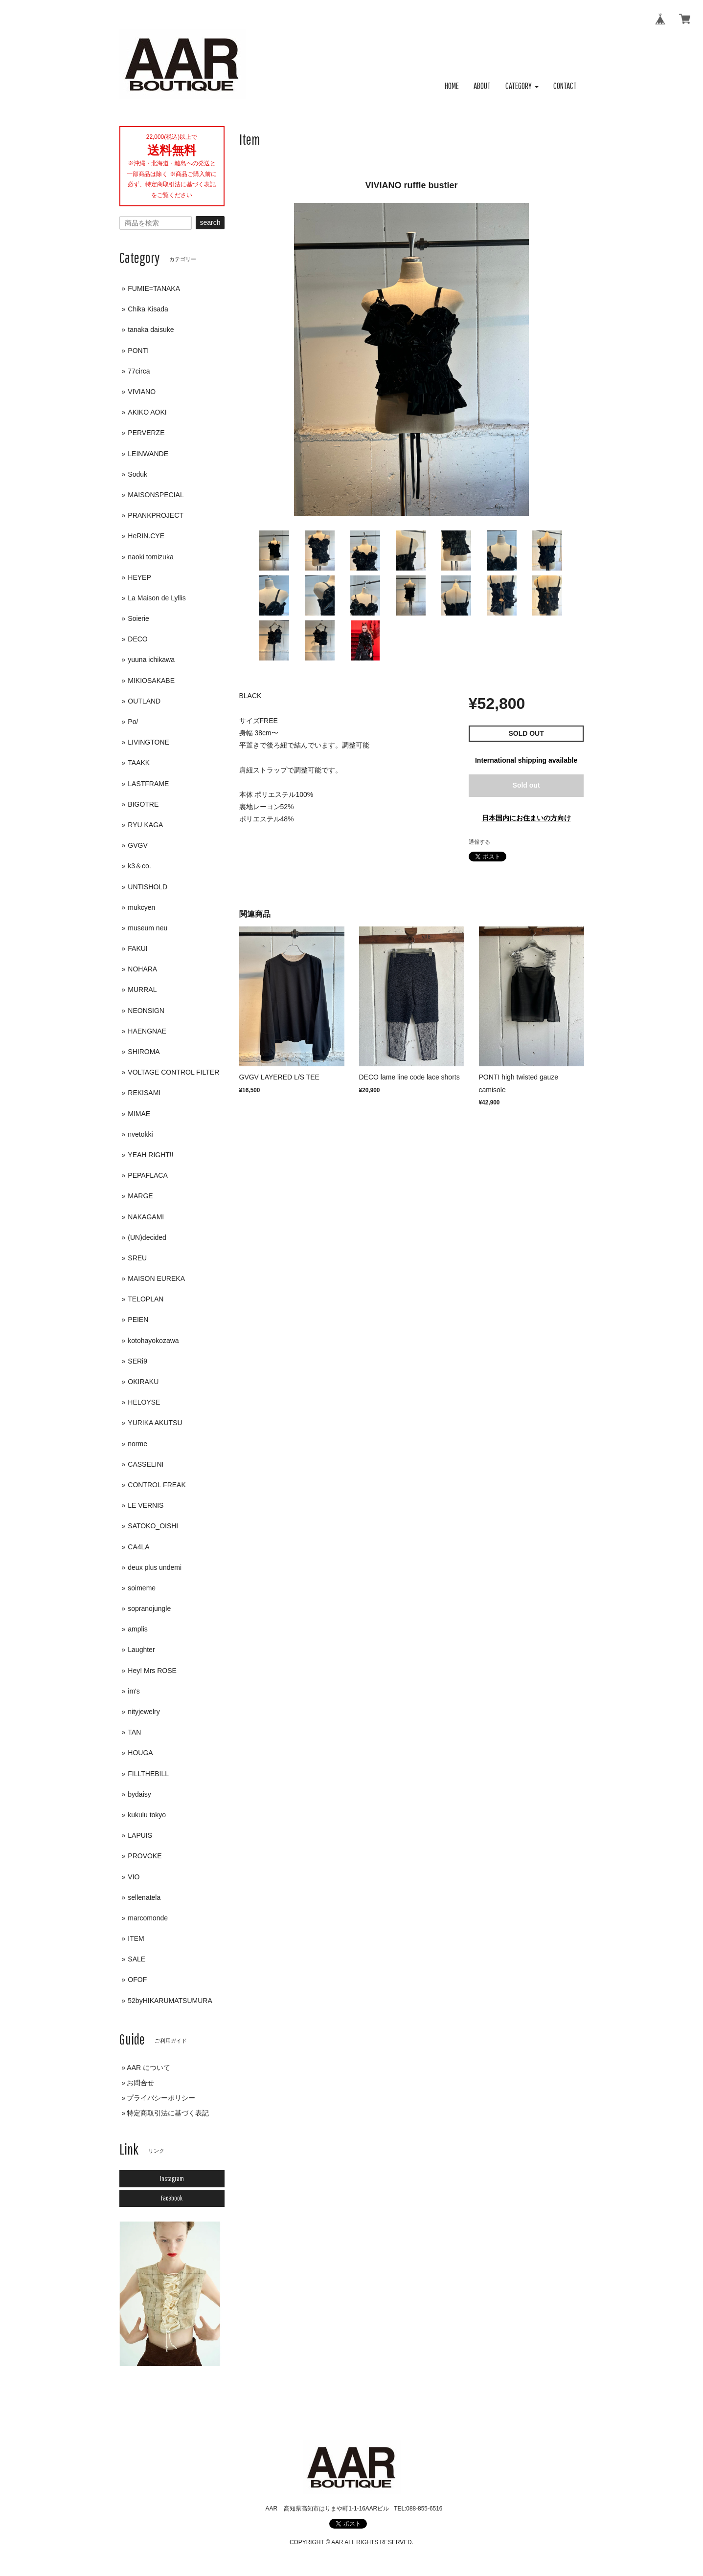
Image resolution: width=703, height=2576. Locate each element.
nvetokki (140, 1134)
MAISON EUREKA (156, 1278)
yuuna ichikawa (151, 659)
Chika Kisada (148, 309)
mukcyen (141, 907)
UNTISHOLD (147, 887)
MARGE (140, 1196)
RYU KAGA (145, 825)
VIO (133, 1877)
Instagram (172, 2178)
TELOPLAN (145, 1299)
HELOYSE (144, 1402)
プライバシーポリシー (161, 2098)
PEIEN (138, 1319)
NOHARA (142, 969)
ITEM (136, 1938)
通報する (479, 842)
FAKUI (137, 948)
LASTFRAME (148, 784)
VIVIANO (142, 392)
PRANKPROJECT (155, 515)
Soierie (138, 618)
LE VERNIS (145, 1505)
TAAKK (139, 763)
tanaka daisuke (151, 329)
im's (133, 1691)
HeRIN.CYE (146, 536)
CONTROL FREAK (157, 1485)
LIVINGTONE (148, 742)
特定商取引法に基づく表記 (168, 2113)
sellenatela (144, 1897)
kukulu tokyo (147, 1815)
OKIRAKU (143, 1382)
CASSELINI (145, 1464)
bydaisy (139, 1794)
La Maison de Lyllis (157, 598)
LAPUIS (140, 1835)
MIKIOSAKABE (151, 680)
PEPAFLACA (147, 1175)
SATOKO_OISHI (153, 1526)
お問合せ (140, 2083)
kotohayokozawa (153, 1340)
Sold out (526, 785)
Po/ (133, 722)
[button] (522, 86)
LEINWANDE (148, 454)
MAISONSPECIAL (155, 495)
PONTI (138, 350)
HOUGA (140, 1753)
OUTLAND (144, 701)
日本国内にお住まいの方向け (526, 818)
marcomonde (148, 1918)
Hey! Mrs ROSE (152, 1670)
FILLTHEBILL (148, 1774)
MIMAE (139, 1114)
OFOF (137, 1979)
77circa (139, 371)
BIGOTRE (143, 804)
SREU (137, 1258)
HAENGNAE (147, 1031)
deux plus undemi (154, 1567)
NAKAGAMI (146, 1217)
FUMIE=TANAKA (154, 288)
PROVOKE (144, 1856)
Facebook (171, 2198)
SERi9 (137, 1361)
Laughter (141, 1649)
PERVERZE (146, 433)
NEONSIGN (146, 1010)
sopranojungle (149, 1608)
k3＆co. (139, 866)
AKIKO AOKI (147, 412)
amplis (137, 1629)
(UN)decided (147, 1237)
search (210, 222)
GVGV (137, 845)
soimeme (142, 1588)
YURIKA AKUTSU (155, 1423)
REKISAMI (144, 1093)
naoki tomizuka (150, 557)
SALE (136, 1959)
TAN (134, 1732)
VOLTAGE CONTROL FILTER (173, 1072)
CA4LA (138, 1547)
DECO (137, 639)
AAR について (148, 2067)
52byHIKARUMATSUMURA (170, 2000)
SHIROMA (143, 1052)
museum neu (147, 928)
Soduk (137, 474)
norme (137, 1444)
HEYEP (139, 577)
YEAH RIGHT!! (150, 1155)
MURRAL (142, 989)
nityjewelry (143, 1712)
